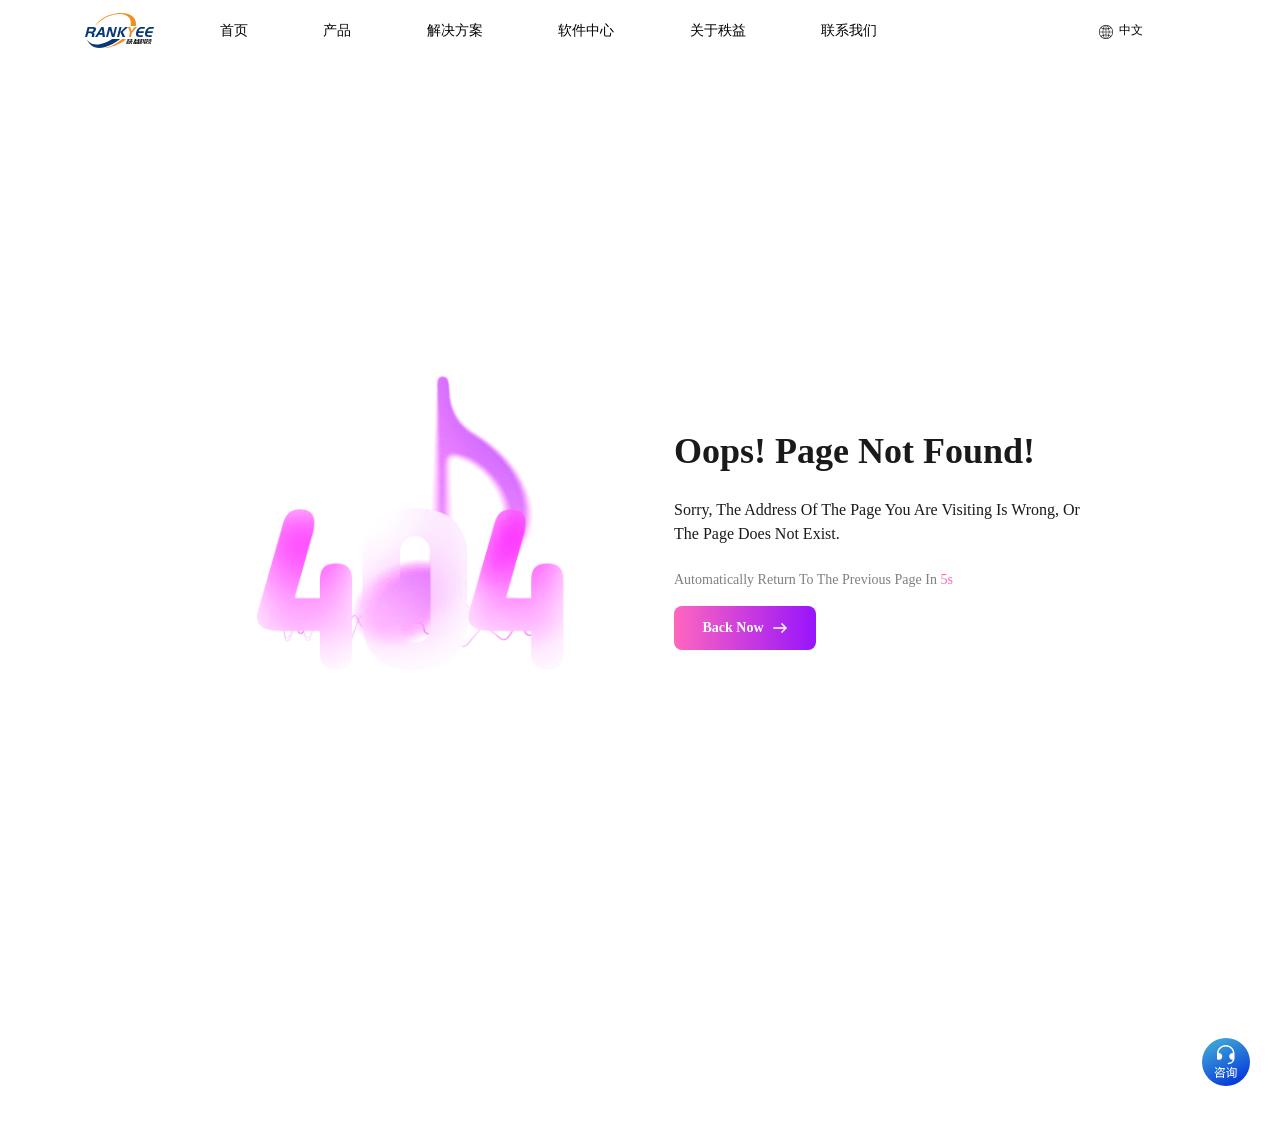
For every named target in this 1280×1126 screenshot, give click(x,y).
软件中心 (586, 30)
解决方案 (455, 30)
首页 (234, 30)
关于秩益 (718, 30)
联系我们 (849, 30)
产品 (337, 30)
